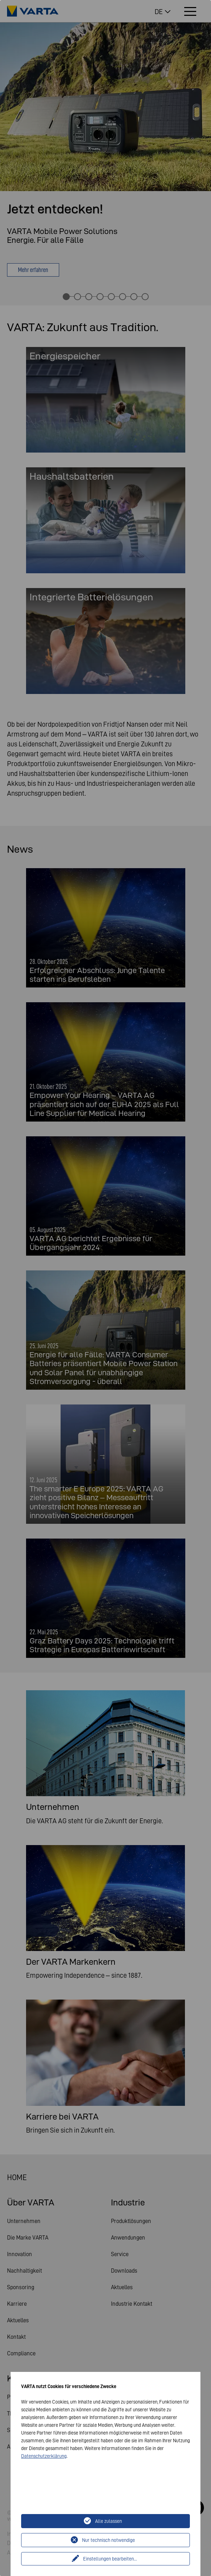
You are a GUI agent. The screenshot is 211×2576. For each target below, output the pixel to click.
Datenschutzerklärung (44, 2456)
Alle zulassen (108, 2521)
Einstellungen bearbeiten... (110, 2559)
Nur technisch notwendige (108, 2540)
